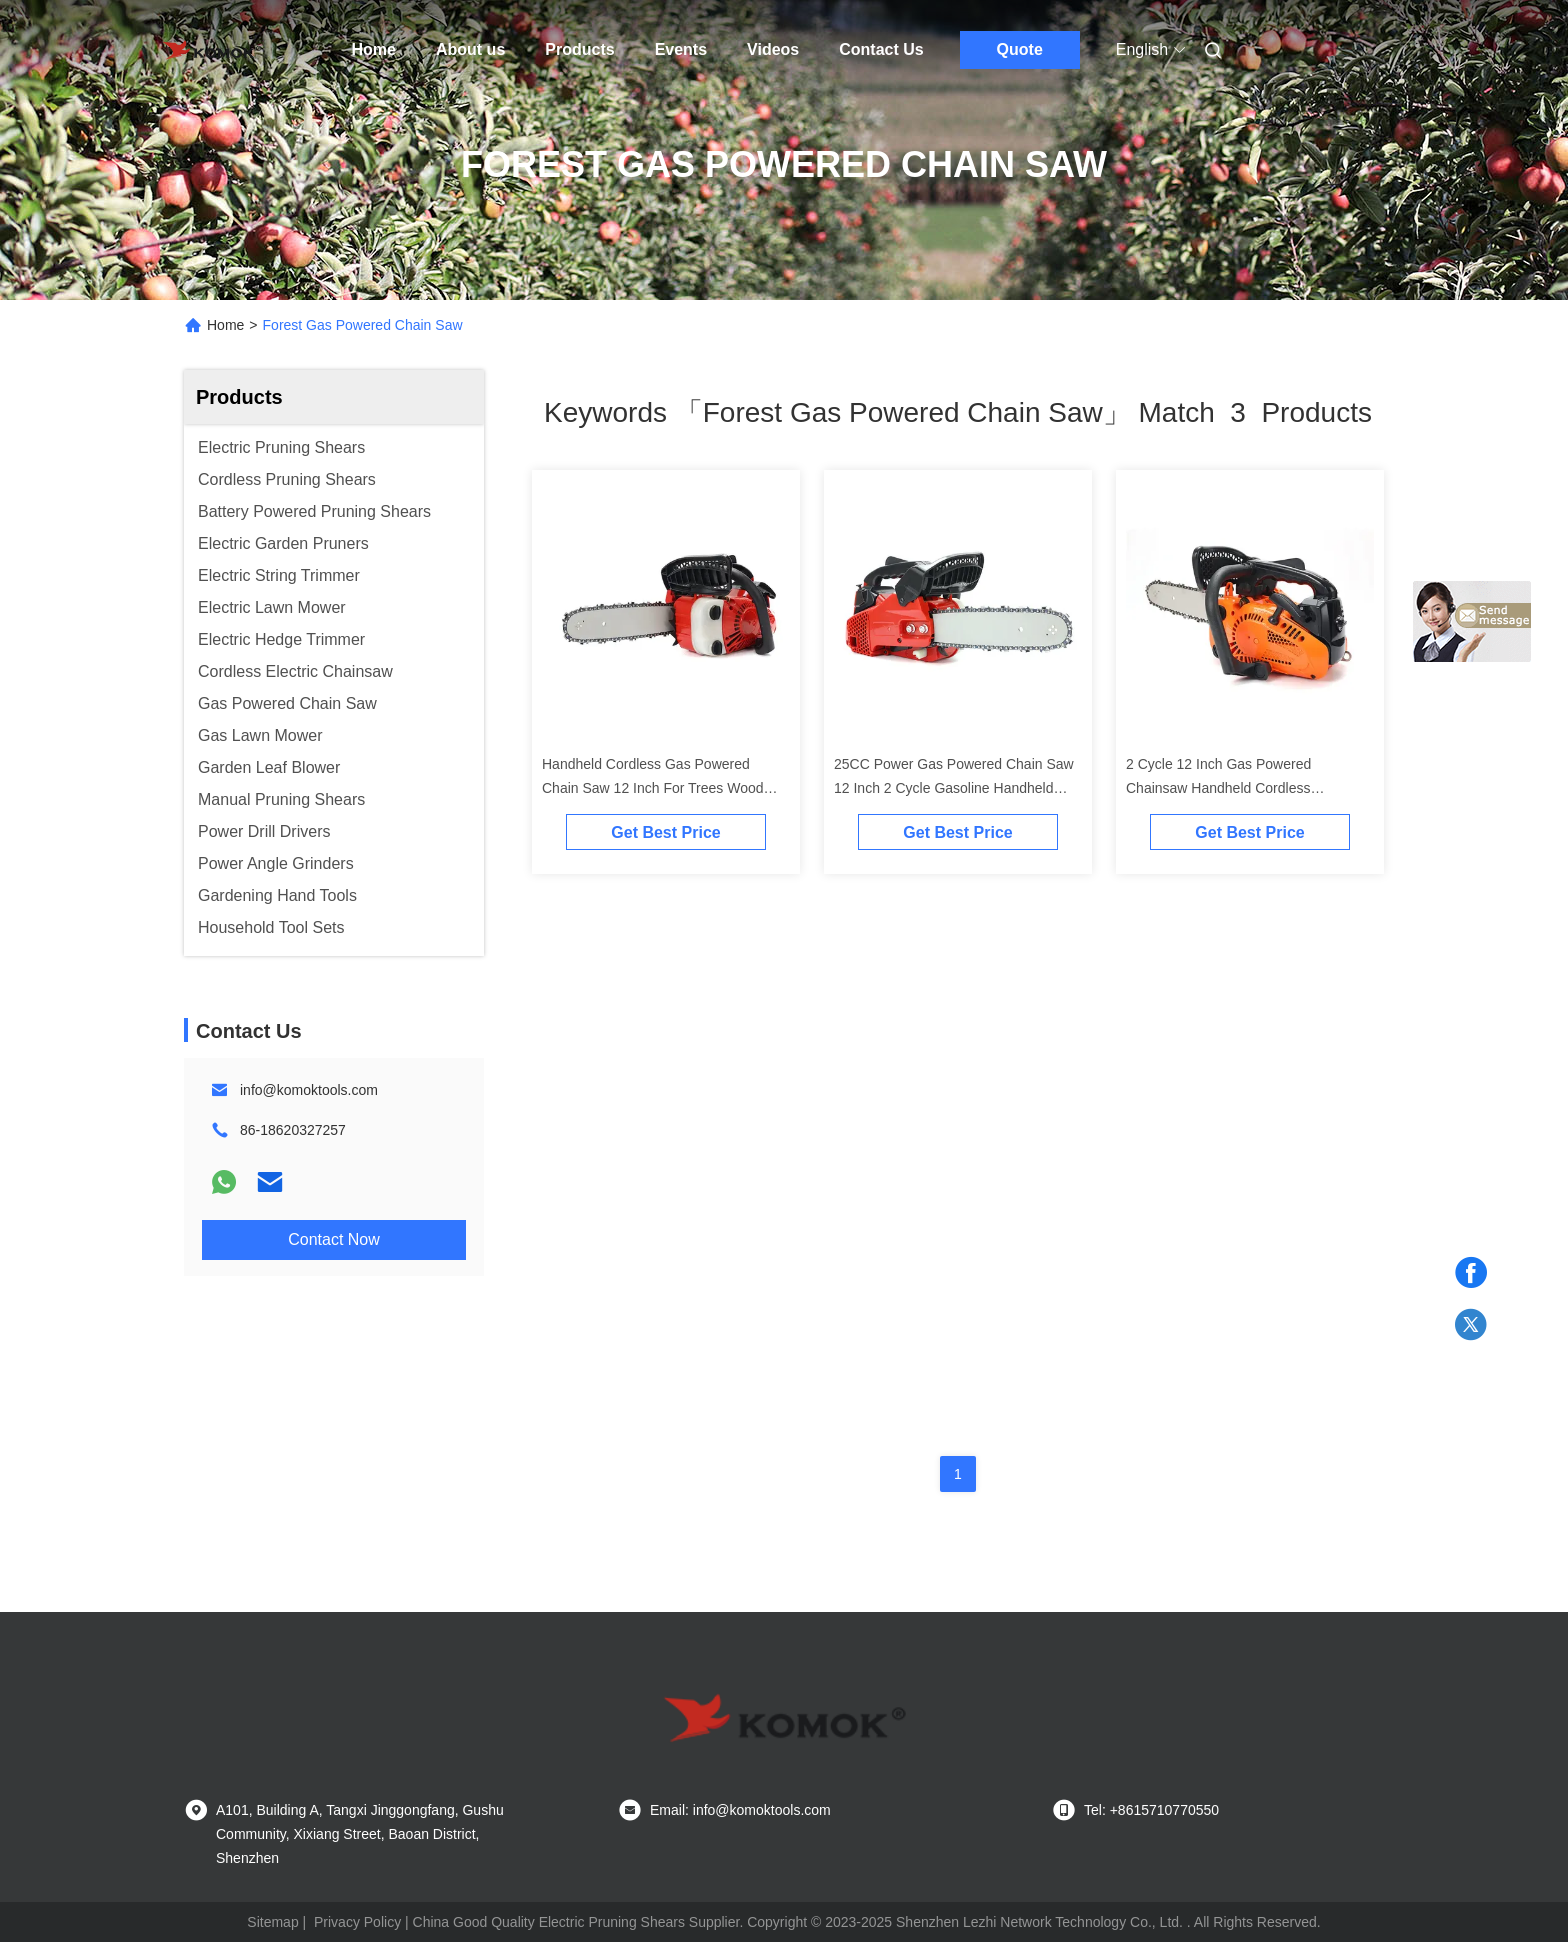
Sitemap (272, 1922)
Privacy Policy (357, 1922)
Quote (1020, 49)
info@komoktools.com (309, 1090)
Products (579, 49)
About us (470, 49)
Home (374, 49)
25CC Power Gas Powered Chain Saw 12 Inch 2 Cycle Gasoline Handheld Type (954, 788)
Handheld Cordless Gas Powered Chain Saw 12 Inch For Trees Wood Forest (653, 788)
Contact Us (881, 49)
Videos (773, 49)
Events (681, 49)
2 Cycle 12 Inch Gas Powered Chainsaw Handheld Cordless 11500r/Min (1218, 788)
